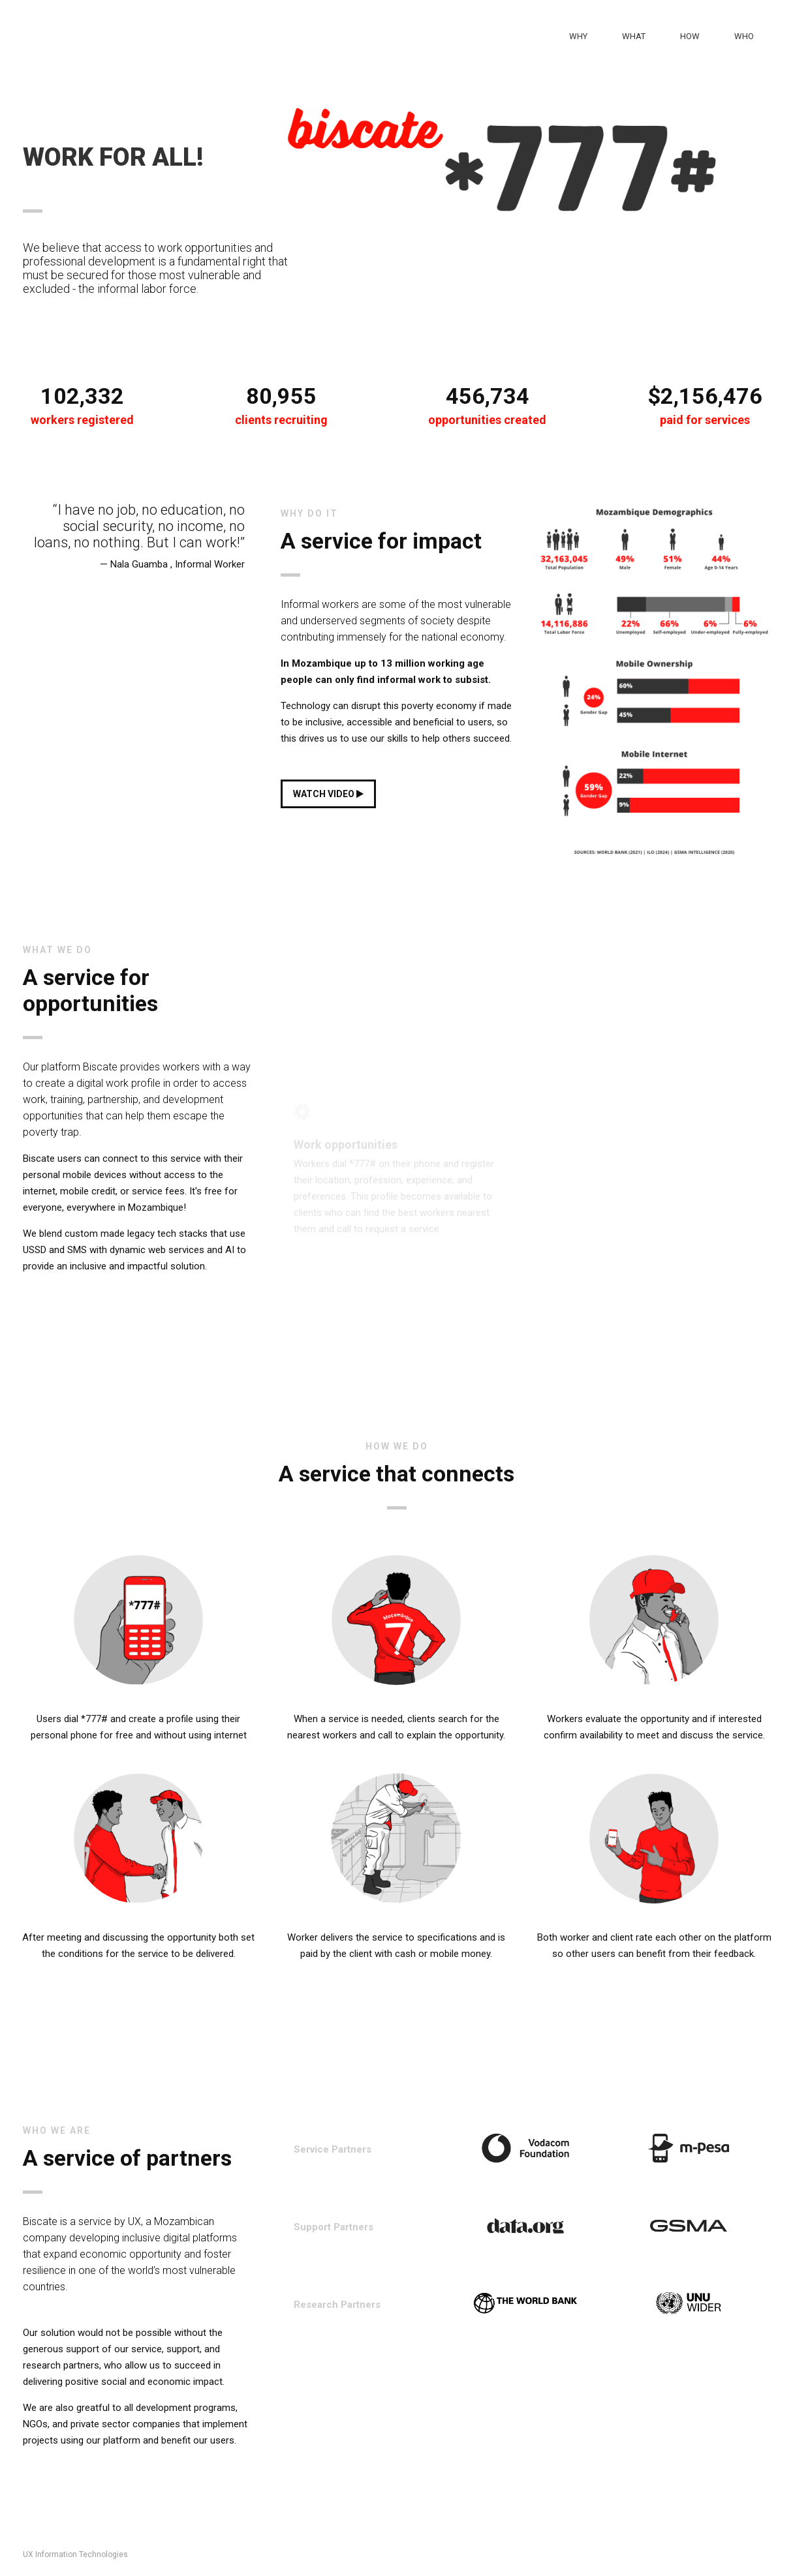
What (633, 36)
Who (744, 36)
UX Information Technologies (75, 2554)
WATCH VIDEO (328, 794)
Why (578, 36)
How (690, 36)
